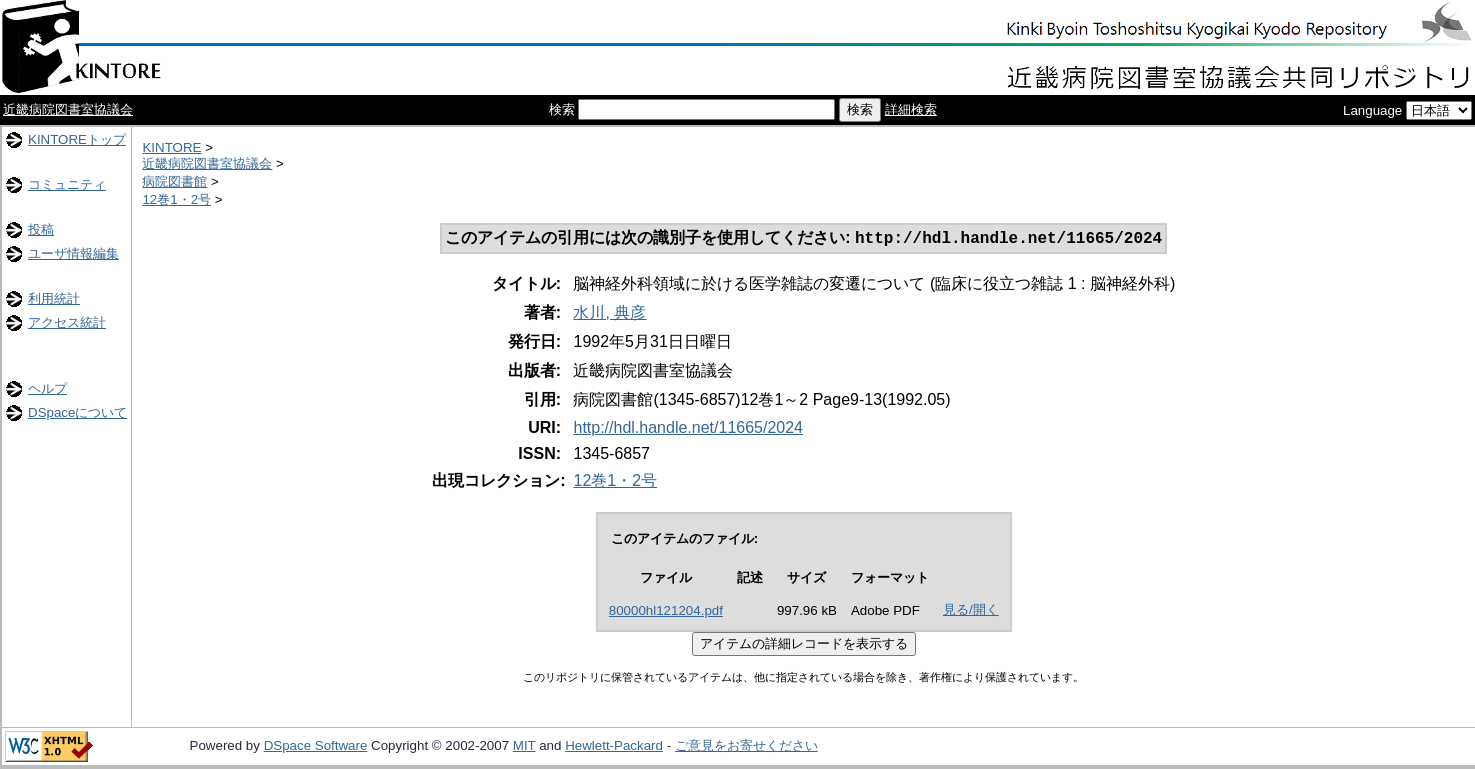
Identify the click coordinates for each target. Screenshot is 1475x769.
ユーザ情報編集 (73, 253)
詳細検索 (911, 109)
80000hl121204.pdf (666, 612)
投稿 (41, 229)
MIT (524, 747)
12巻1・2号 (176, 199)
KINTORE (171, 147)
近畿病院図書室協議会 (68, 109)
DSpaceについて (77, 412)
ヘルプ (47, 388)
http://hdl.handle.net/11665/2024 (688, 429)
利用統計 (54, 298)
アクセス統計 (67, 322)
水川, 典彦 (609, 314)
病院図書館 (174, 181)
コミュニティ (67, 184)
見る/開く (971, 611)
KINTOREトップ (77, 139)
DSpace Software (316, 747)
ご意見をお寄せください (746, 747)
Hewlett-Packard (614, 747)
